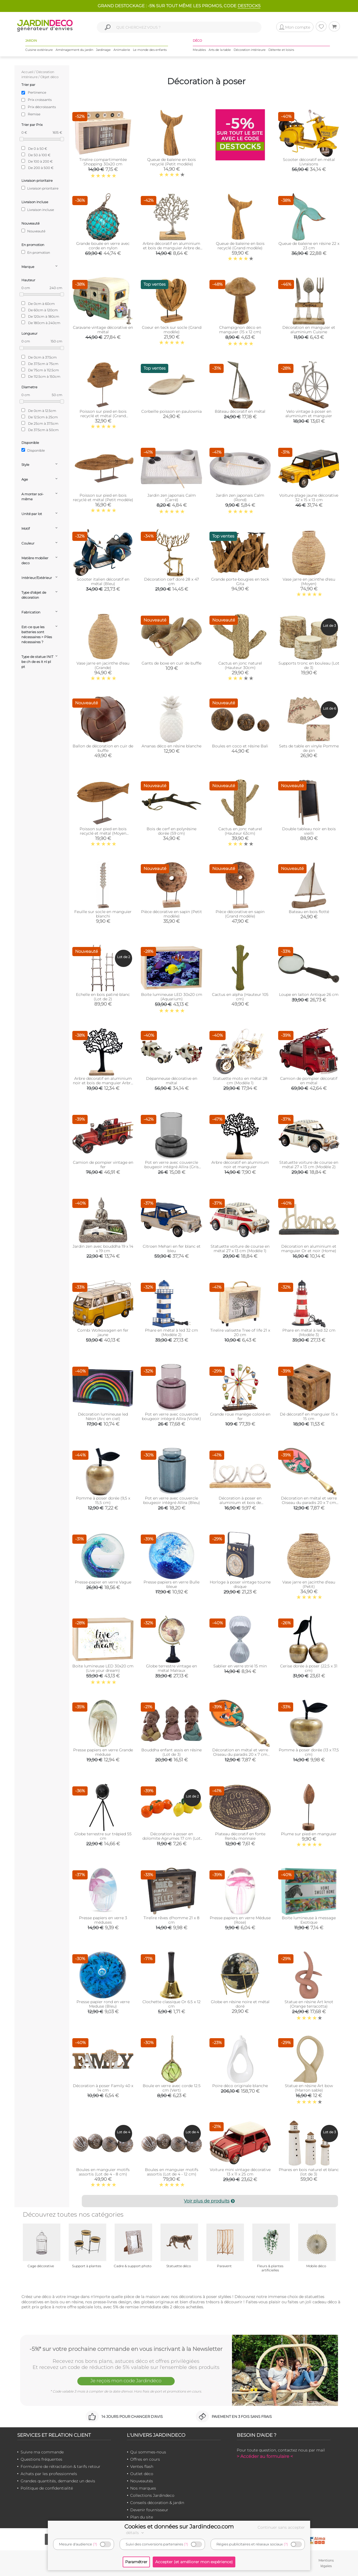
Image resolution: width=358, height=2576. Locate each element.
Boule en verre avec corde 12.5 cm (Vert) (172, 2088)
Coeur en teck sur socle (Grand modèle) (171, 329)
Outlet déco (141, 2473)
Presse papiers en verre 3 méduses (103, 1920)
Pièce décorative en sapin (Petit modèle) (171, 914)
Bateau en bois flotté (309, 911)
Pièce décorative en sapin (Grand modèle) (240, 914)
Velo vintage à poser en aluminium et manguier (308, 413)
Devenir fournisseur (149, 2509)
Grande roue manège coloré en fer (240, 1416)
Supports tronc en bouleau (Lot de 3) (308, 665)
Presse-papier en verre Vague (103, 1582)
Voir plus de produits (210, 2201)
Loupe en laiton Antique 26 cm (309, 994)
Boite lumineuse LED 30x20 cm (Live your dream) (103, 1668)
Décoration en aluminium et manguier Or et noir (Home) (308, 1248)
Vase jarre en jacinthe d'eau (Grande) (102, 665)
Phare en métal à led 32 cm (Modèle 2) (171, 1332)
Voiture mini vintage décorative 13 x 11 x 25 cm (240, 2172)
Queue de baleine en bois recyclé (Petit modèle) (171, 161)
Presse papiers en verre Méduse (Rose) (240, 1920)
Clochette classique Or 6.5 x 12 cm (171, 2004)
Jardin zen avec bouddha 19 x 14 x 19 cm (103, 1248)
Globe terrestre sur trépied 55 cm (103, 1836)
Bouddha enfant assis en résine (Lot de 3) (171, 1752)
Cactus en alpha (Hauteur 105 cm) (240, 996)
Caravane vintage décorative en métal (103, 329)
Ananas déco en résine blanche (171, 746)
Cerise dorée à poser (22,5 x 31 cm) (308, 1668)
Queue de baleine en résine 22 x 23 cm (308, 245)
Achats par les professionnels (49, 2473)
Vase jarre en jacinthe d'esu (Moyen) (309, 581)
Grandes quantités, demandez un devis (58, 2480)
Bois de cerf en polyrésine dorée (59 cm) (171, 831)
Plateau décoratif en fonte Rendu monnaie (240, 1836)
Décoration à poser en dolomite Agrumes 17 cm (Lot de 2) (171, 1838)
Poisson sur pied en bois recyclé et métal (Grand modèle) (103, 416)
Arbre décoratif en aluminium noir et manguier (240, 1164)
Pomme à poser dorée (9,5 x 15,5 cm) (103, 1500)
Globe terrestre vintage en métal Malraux (171, 1668)
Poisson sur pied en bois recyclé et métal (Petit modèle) (103, 497)
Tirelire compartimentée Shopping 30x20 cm (103, 161)
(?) (95, 2544)
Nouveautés (141, 2480)
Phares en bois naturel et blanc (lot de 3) (309, 2172)
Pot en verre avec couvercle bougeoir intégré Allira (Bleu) (171, 1500)
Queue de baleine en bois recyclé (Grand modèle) (240, 245)
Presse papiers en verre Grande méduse (103, 1752)
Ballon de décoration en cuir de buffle (103, 748)
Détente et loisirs (281, 50)
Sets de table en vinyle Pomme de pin (309, 748)
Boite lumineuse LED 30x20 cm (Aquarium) (171, 996)
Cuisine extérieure (39, 50)
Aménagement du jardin (74, 50)
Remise (34, 114)
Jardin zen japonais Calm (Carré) (171, 497)
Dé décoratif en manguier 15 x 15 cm (309, 1416)
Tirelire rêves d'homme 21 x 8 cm (171, 1920)
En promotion (35, 252)
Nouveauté (33, 231)
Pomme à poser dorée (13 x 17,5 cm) (309, 1752)
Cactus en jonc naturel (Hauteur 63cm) (240, 831)
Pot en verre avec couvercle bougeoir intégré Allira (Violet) (171, 1416)
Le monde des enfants (150, 50)
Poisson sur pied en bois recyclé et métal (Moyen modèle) (103, 833)
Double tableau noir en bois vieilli (309, 831)
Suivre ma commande (42, 2452)
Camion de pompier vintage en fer (103, 1164)
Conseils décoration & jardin (157, 2502)
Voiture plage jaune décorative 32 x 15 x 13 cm (308, 497)
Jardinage (103, 50)
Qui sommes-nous (148, 2452)
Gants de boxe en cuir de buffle (171, 663)
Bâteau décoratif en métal (240, 411)
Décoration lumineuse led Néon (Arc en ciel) (103, 1416)
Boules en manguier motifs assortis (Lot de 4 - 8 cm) (103, 2172)
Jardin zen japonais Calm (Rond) (240, 497)
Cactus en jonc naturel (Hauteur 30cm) (240, 665)
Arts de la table (220, 50)
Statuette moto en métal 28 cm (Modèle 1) (240, 1080)
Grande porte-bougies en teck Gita (240, 581)
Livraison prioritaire (39, 188)
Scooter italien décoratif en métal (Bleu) (103, 581)
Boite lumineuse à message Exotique (309, 1920)
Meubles (199, 50)
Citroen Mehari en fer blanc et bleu (172, 1248)
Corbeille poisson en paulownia (171, 411)
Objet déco (49, 77)
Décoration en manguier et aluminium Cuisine (308, 329)
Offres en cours (145, 2459)
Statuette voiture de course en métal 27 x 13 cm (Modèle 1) (240, 1248)
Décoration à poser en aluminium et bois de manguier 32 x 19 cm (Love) (240, 1503)
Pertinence (37, 92)
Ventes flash (141, 2466)
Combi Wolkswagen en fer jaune (103, 1332)
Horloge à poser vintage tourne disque (240, 1584)
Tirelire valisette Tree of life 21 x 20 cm (240, 1332)
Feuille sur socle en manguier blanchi (103, 914)
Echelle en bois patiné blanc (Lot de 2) (103, 996)
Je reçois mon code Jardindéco (126, 2380)
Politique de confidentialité (47, 2488)
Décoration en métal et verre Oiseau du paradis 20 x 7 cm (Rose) (309, 1503)
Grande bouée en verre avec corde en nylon (103, 245)
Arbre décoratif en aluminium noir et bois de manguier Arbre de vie (103, 1083)
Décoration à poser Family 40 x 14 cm (103, 2088)
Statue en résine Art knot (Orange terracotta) (309, 2004)
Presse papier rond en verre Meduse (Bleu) (103, 2004)
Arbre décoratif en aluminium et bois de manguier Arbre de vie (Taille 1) (171, 248)
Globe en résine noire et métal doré (240, 2004)
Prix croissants (40, 100)
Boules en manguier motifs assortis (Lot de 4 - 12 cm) (171, 2172)
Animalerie (121, 50)
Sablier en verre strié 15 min (240, 1666)
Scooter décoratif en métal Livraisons (309, 161)
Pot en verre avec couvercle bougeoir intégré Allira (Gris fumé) (171, 1167)
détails (135, 2532)
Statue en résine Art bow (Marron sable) (309, 2088)
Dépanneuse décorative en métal (171, 1080)
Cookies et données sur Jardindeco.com (179, 2526)
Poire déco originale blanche (240, 2085)
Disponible (33, 450)
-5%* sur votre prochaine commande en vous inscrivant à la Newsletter (126, 2349)
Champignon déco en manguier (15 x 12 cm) (240, 329)
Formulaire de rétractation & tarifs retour (60, 2466)
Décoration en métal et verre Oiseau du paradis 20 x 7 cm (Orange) (240, 1754)
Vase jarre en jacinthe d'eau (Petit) (308, 1584)
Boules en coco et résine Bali (240, 746)
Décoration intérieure (250, 50)
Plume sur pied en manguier (309, 1833)
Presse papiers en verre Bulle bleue (171, 1584)
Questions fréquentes (41, 2459)
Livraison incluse (37, 209)
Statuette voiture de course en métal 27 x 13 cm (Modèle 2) (308, 1164)
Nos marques (143, 2488)
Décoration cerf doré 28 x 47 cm (171, 581)
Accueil (27, 72)
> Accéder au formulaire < (265, 2456)
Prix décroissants (42, 107)
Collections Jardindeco (152, 2495)
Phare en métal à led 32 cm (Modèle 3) (308, 1332)
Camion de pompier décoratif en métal (308, 1080)
